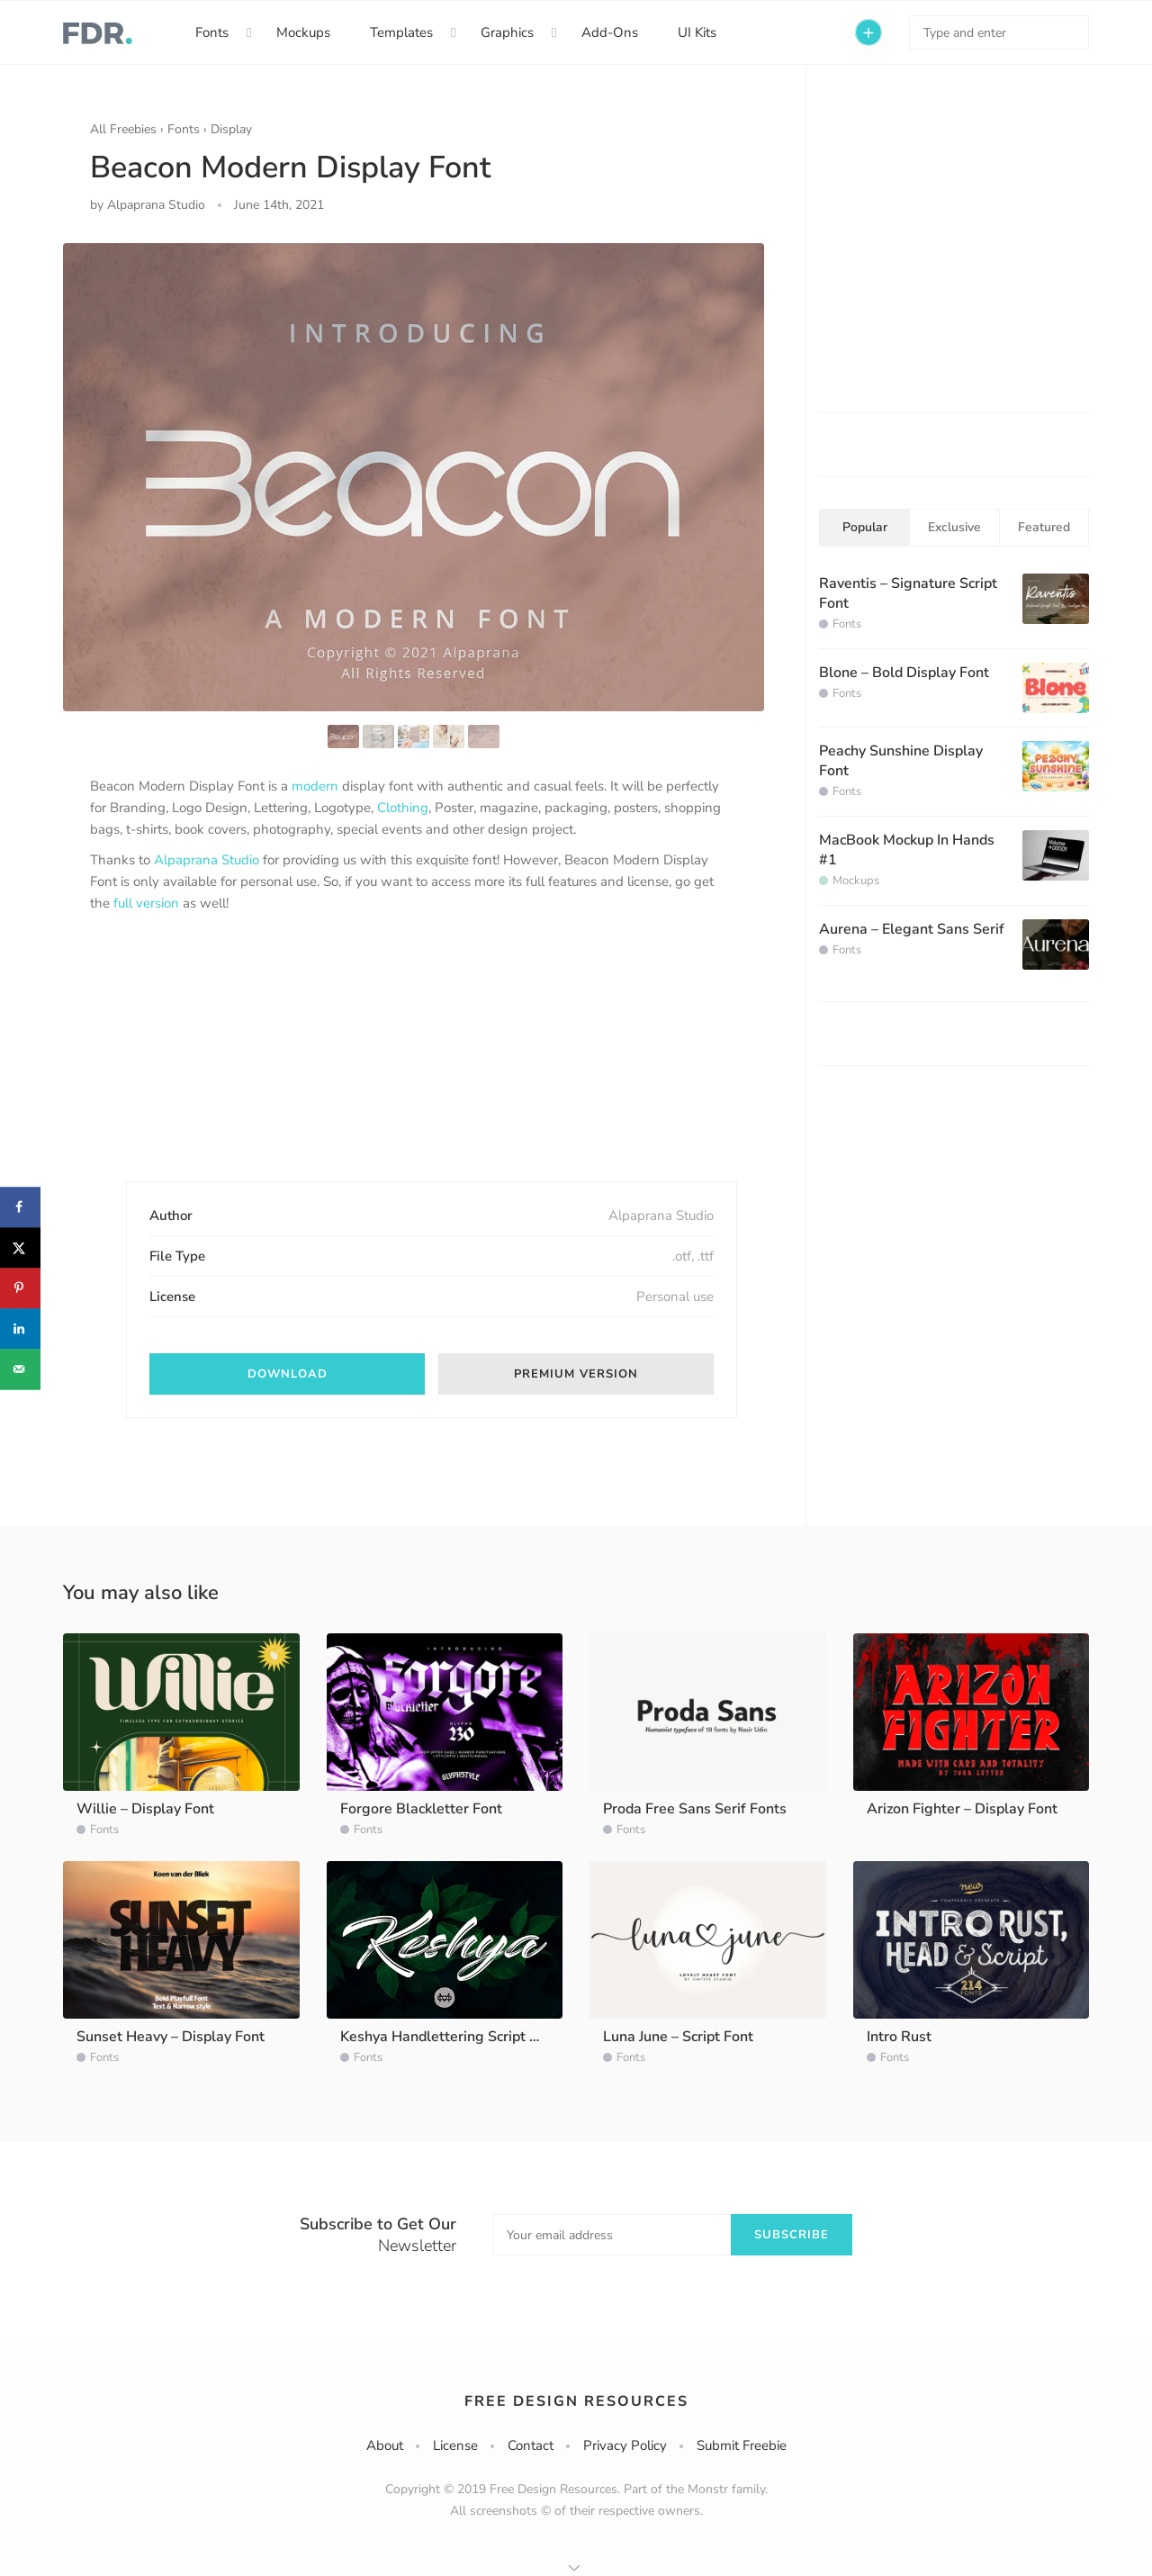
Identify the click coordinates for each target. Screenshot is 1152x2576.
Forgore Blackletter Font (421, 1809)
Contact (531, 2445)
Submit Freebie (742, 2445)
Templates (401, 32)
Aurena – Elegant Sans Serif (911, 929)
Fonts (212, 32)
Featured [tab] (1044, 527)
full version (146, 903)
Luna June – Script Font (678, 2037)
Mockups (303, 32)
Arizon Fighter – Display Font (962, 1809)
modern (315, 786)
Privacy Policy (625, 2445)
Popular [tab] (864, 527)
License (455, 2445)
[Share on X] (20, 1247)
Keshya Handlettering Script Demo (454, 2037)
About (384, 2445)
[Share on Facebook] (20, 1207)
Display (231, 129)
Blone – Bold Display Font (904, 672)
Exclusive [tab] (954, 527)
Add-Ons (609, 32)
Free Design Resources (576, 2401)
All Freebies (123, 129)
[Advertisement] (225, 1062)
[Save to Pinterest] (20, 1288)
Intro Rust (899, 2037)
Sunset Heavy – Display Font (170, 2037)
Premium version (576, 1374)
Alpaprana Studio (206, 860)
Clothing (402, 808)
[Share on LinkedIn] (20, 1328)
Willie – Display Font (145, 1809)
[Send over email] (20, 1369)
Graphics (507, 32)
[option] (413, 476)
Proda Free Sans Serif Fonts (695, 1809)
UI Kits (697, 32)
